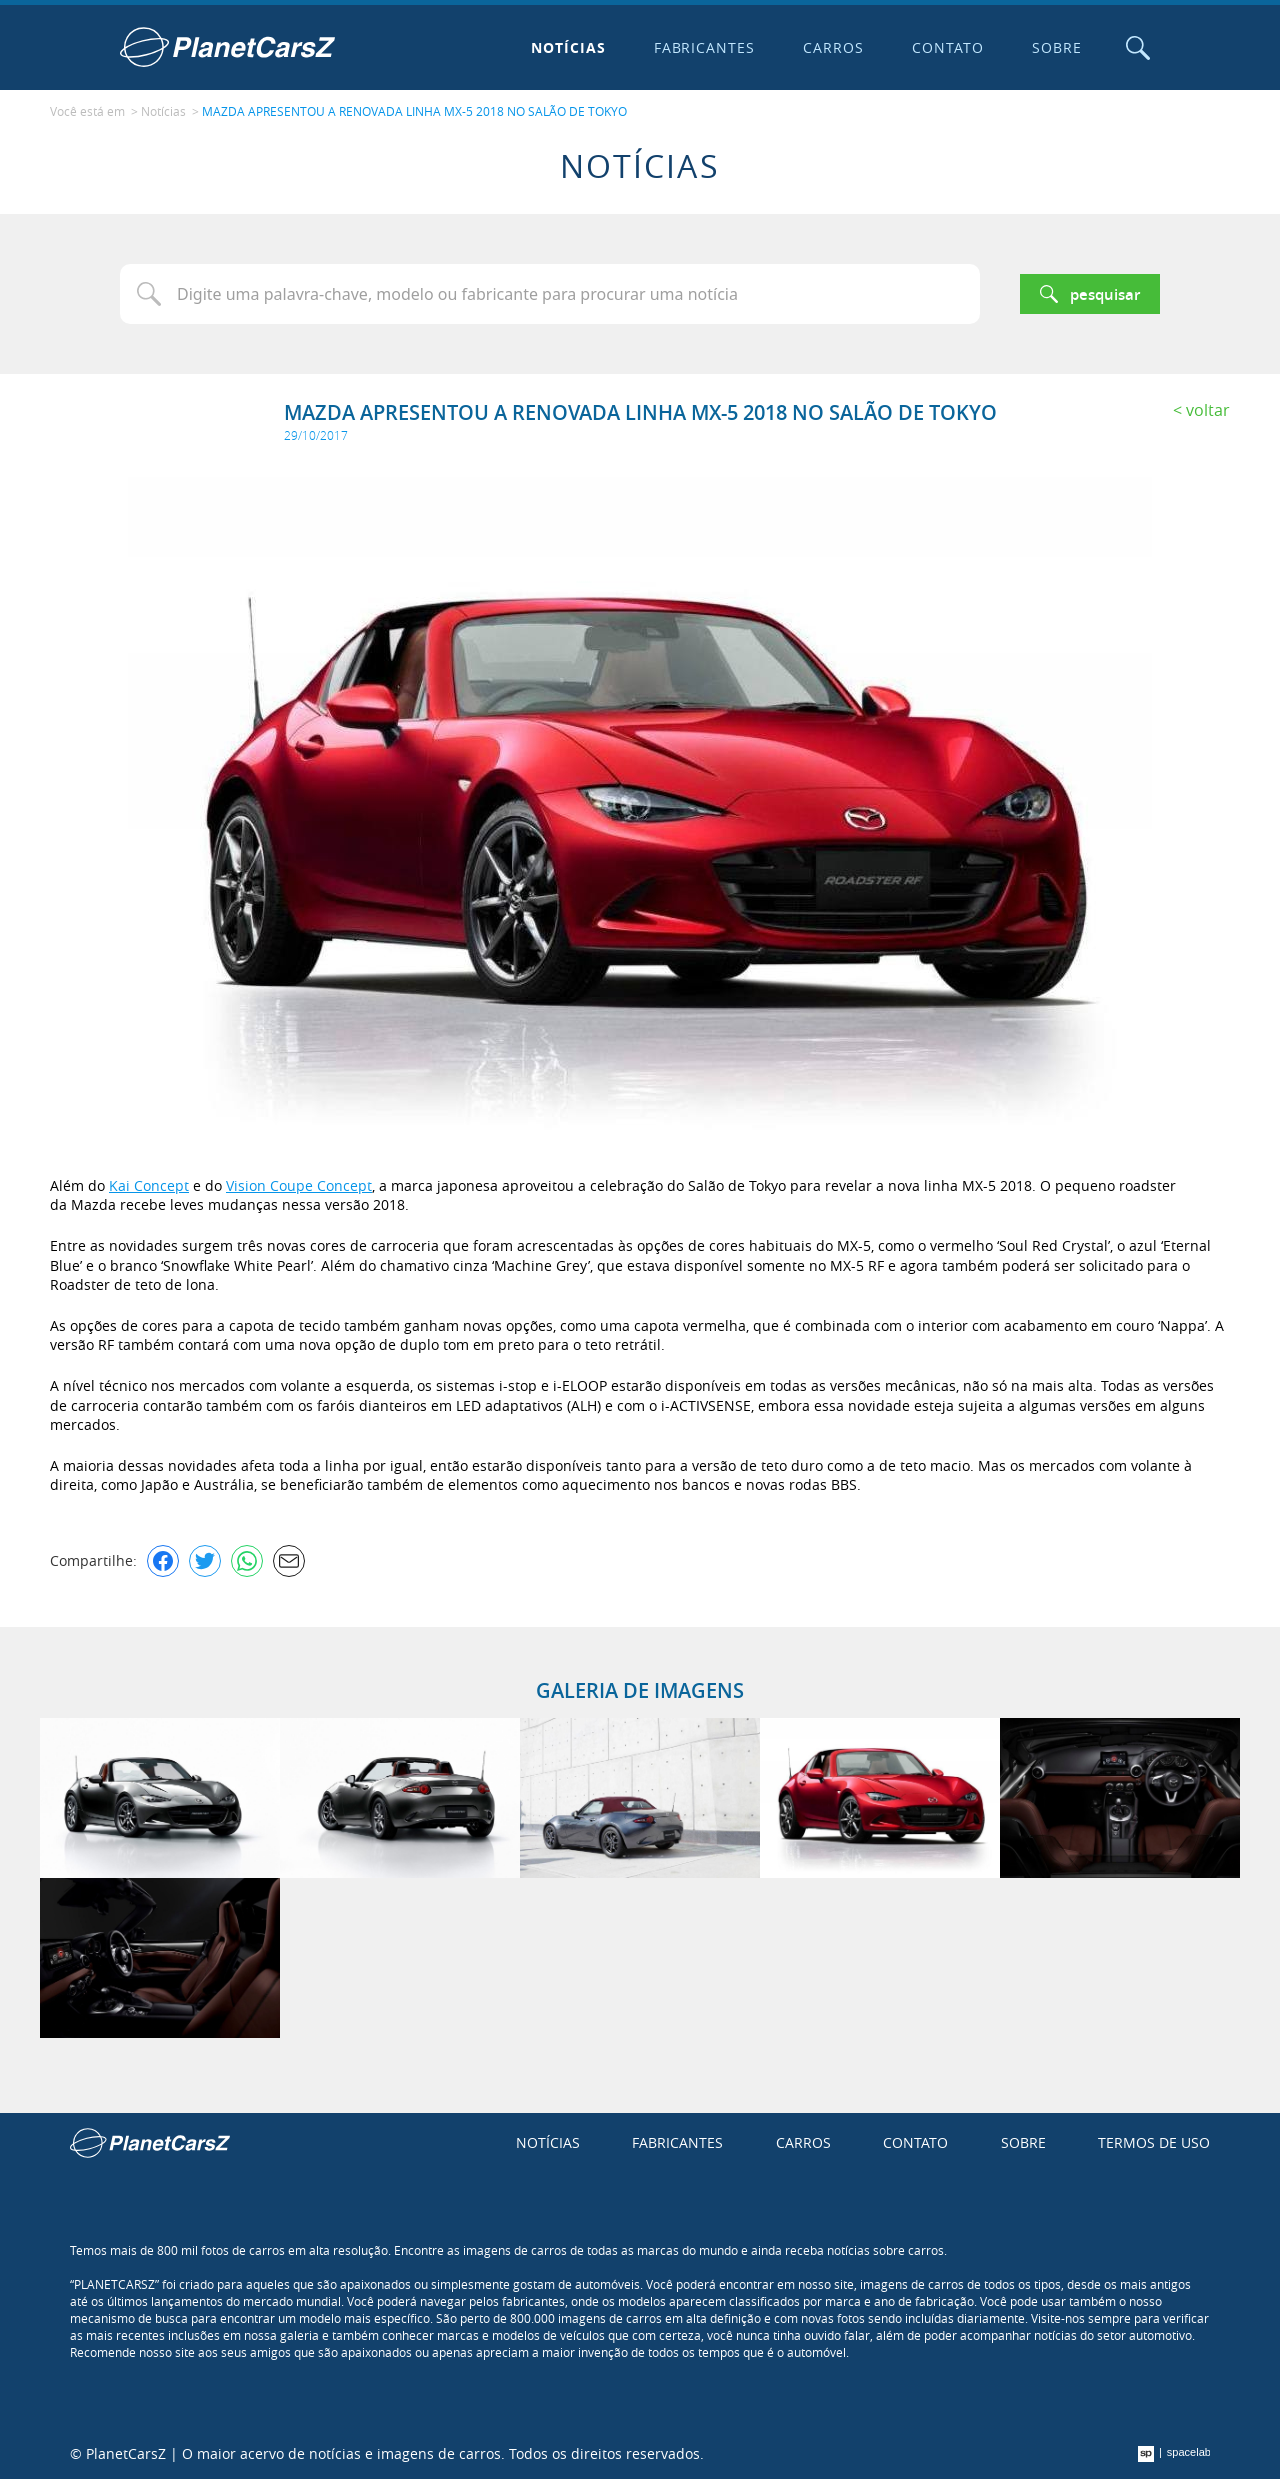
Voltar (1208, 410)
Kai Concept (149, 1185)
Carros (833, 47)
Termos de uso (1154, 2142)
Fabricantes (705, 47)
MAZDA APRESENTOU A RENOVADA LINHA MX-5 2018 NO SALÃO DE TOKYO (414, 111)
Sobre (1057, 47)
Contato (948, 47)
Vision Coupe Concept (299, 1185)
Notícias (568, 47)
